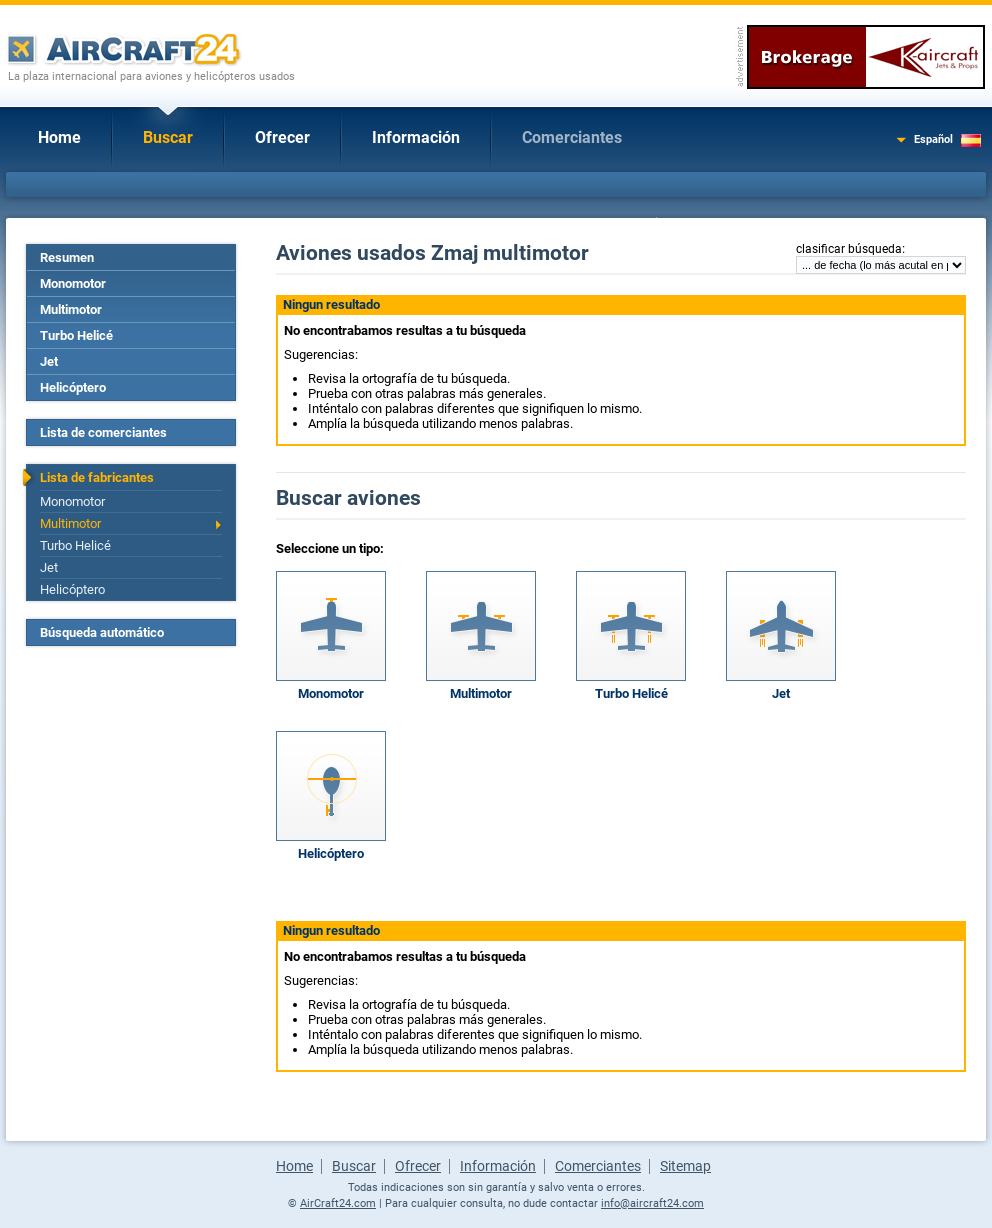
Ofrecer (282, 137)
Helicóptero (73, 387)
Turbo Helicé (76, 335)
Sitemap (685, 1166)
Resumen (67, 257)
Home (59, 137)
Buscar (168, 137)
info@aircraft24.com (652, 1203)
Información (416, 137)
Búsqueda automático (102, 632)
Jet (49, 361)
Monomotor (73, 283)
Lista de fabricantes (97, 477)
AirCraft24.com (338, 1203)
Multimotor (71, 309)
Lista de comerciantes (103, 432)
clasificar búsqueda (849, 249)
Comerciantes (572, 137)
